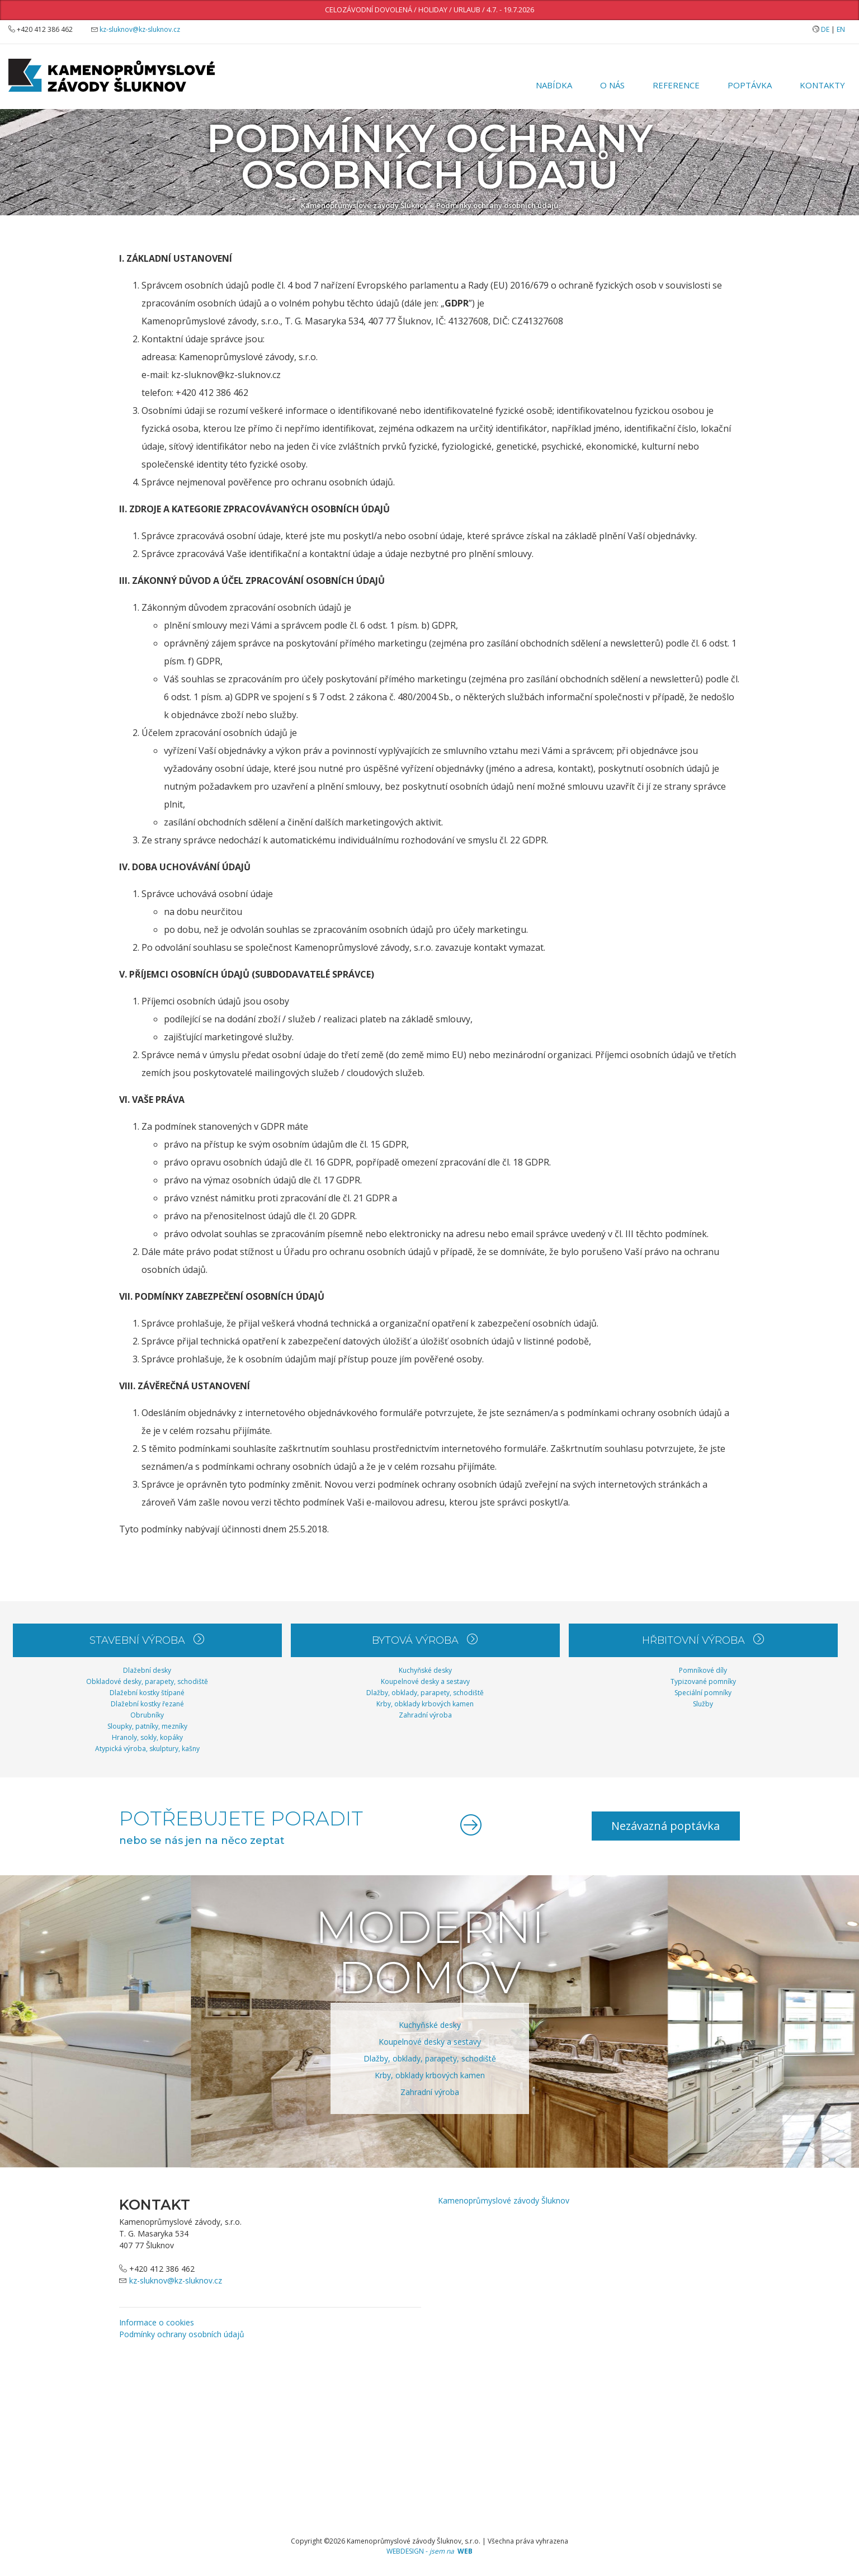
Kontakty (822, 85)
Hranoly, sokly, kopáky (147, 1737)
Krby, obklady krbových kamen (425, 1704)
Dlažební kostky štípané (147, 1692)
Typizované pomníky (703, 1681)
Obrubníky (147, 1715)
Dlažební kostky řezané (147, 1704)
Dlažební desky (147, 1670)
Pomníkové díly (703, 1670)
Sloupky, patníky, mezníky (147, 1726)
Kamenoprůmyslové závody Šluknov (364, 205)
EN (841, 29)
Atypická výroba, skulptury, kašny (147, 1748)
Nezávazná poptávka (665, 1825)
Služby (703, 1704)
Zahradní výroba (425, 1715)
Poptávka (750, 85)
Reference (676, 85)
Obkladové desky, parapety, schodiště (147, 1681)
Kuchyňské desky (425, 1670)
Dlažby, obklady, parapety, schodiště (425, 1692)
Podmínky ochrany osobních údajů (497, 205)
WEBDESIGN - (429, 2551)
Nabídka (554, 85)
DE (825, 29)
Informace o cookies (156, 2322)
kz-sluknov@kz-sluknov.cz (140, 29)
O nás (612, 85)
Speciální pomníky (702, 1692)
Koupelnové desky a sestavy (425, 1681)
